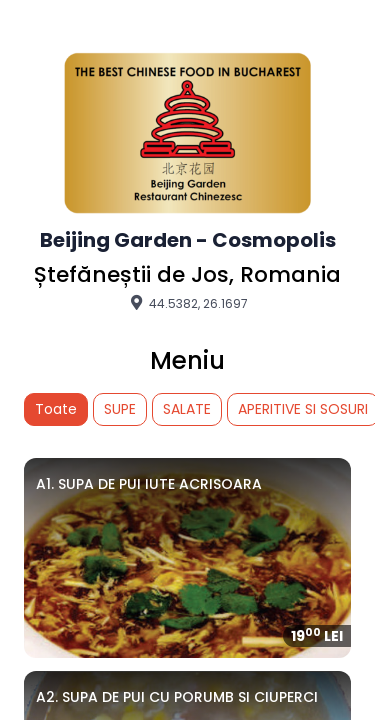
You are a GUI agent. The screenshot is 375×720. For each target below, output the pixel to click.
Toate (56, 409)
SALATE (187, 409)
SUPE (120, 409)
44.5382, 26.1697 (187, 303)
